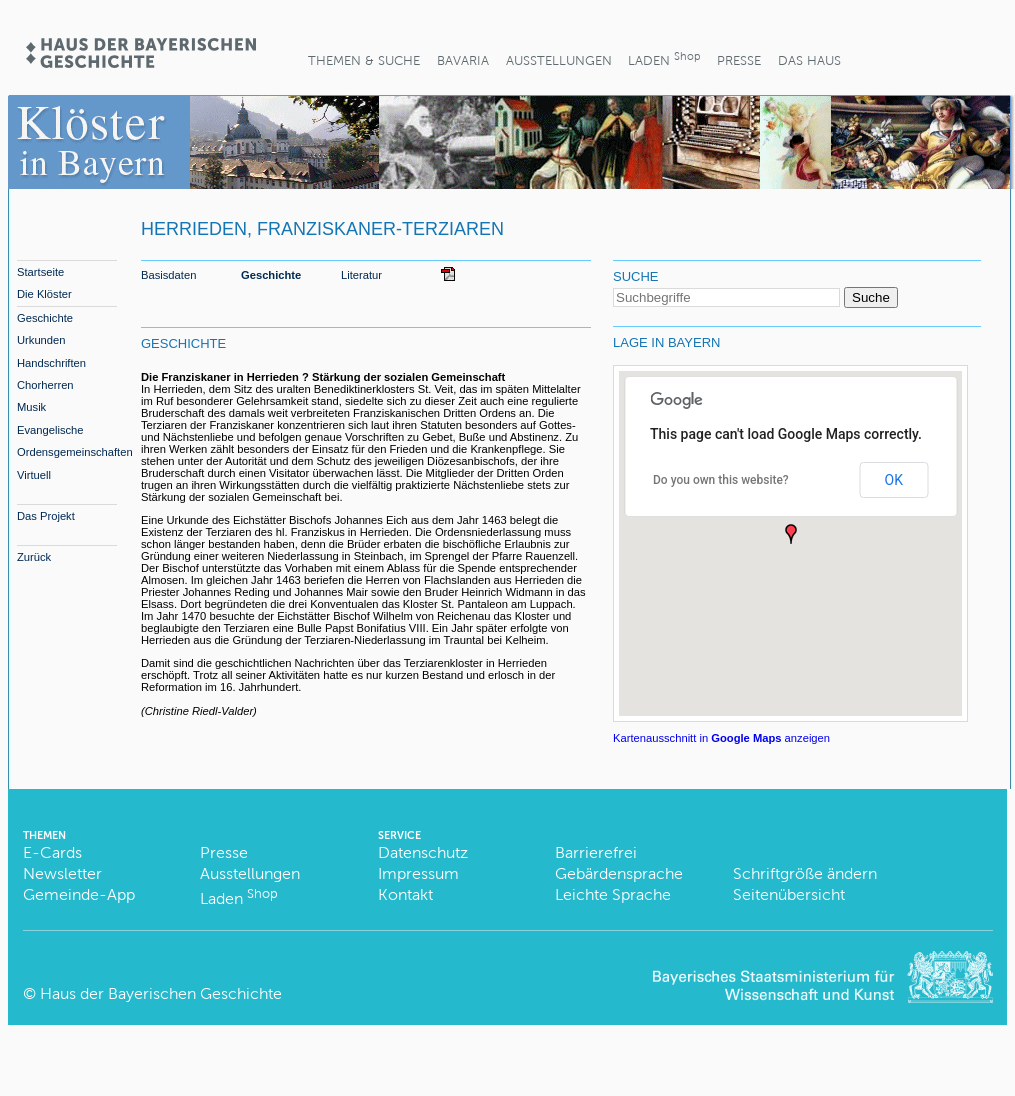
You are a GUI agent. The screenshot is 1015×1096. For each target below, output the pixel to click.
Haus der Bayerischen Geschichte (161, 993)
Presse (739, 60)
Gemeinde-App (79, 894)
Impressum (418, 873)
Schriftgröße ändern (805, 873)
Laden (664, 58)
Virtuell (34, 475)
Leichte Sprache (613, 894)
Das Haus (809, 60)
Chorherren (45, 385)
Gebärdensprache (619, 873)
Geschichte (45, 318)
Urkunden (41, 340)
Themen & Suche (364, 60)
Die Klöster (44, 294)
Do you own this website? (721, 480)
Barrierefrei (596, 852)
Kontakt (405, 894)
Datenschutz (423, 852)
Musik (31, 407)
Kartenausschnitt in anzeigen (721, 738)
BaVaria (463, 60)
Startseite (40, 272)
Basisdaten (168, 275)
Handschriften (51, 363)
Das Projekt (46, 516)
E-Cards (52, 852)
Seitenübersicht (789, 894)
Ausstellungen (559, 60)
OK (894, 480)
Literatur (361, 275)
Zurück (34, 557)
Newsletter (62, 873)
